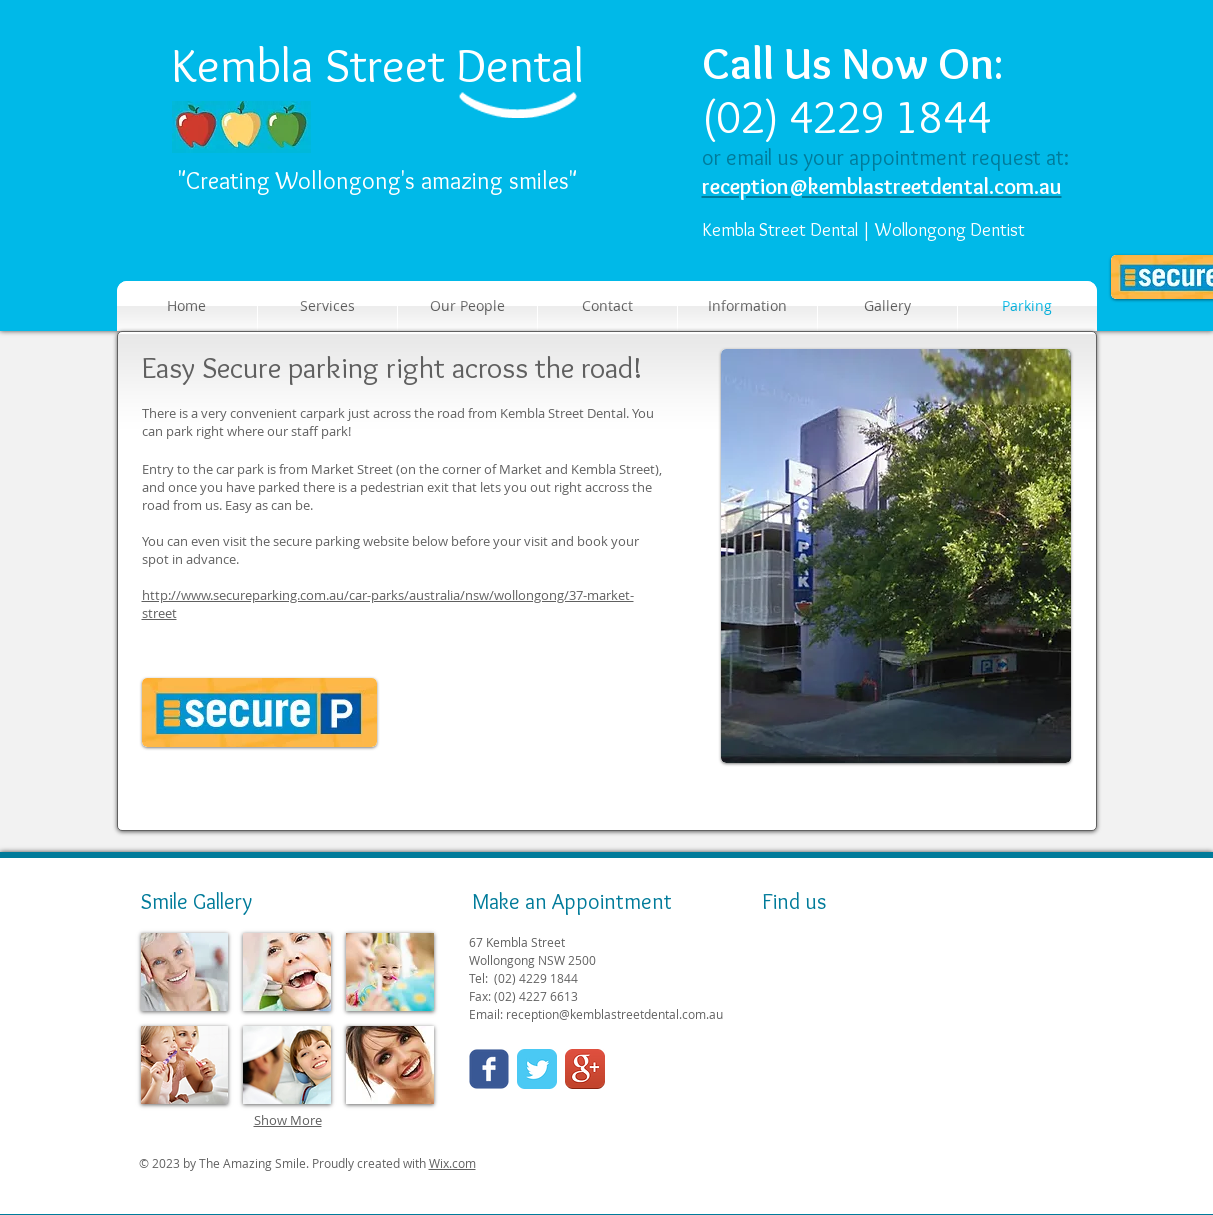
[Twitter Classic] (537, 1069)
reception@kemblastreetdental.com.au (614, 1014)
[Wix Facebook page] (489, 1069)
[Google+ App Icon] (585, 1069)
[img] (185, 972)
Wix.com (452, 1163)
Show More (288, 1120)
